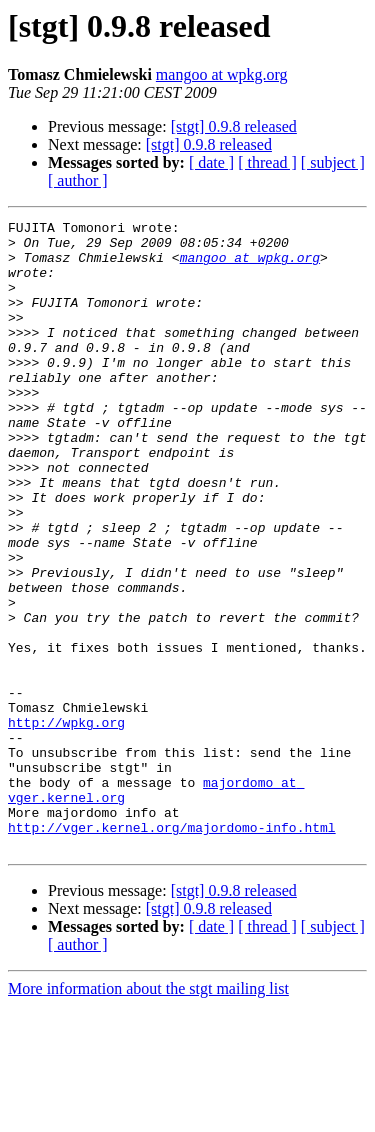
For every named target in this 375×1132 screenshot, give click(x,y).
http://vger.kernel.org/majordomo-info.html (172, 950)
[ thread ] (267, 162)
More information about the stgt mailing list (148, 1114)
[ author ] (78, 180)
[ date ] (211, 162)
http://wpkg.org (66, 824)
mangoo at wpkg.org (222, 74)
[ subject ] (333, 162)
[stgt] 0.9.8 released (234, 126)
